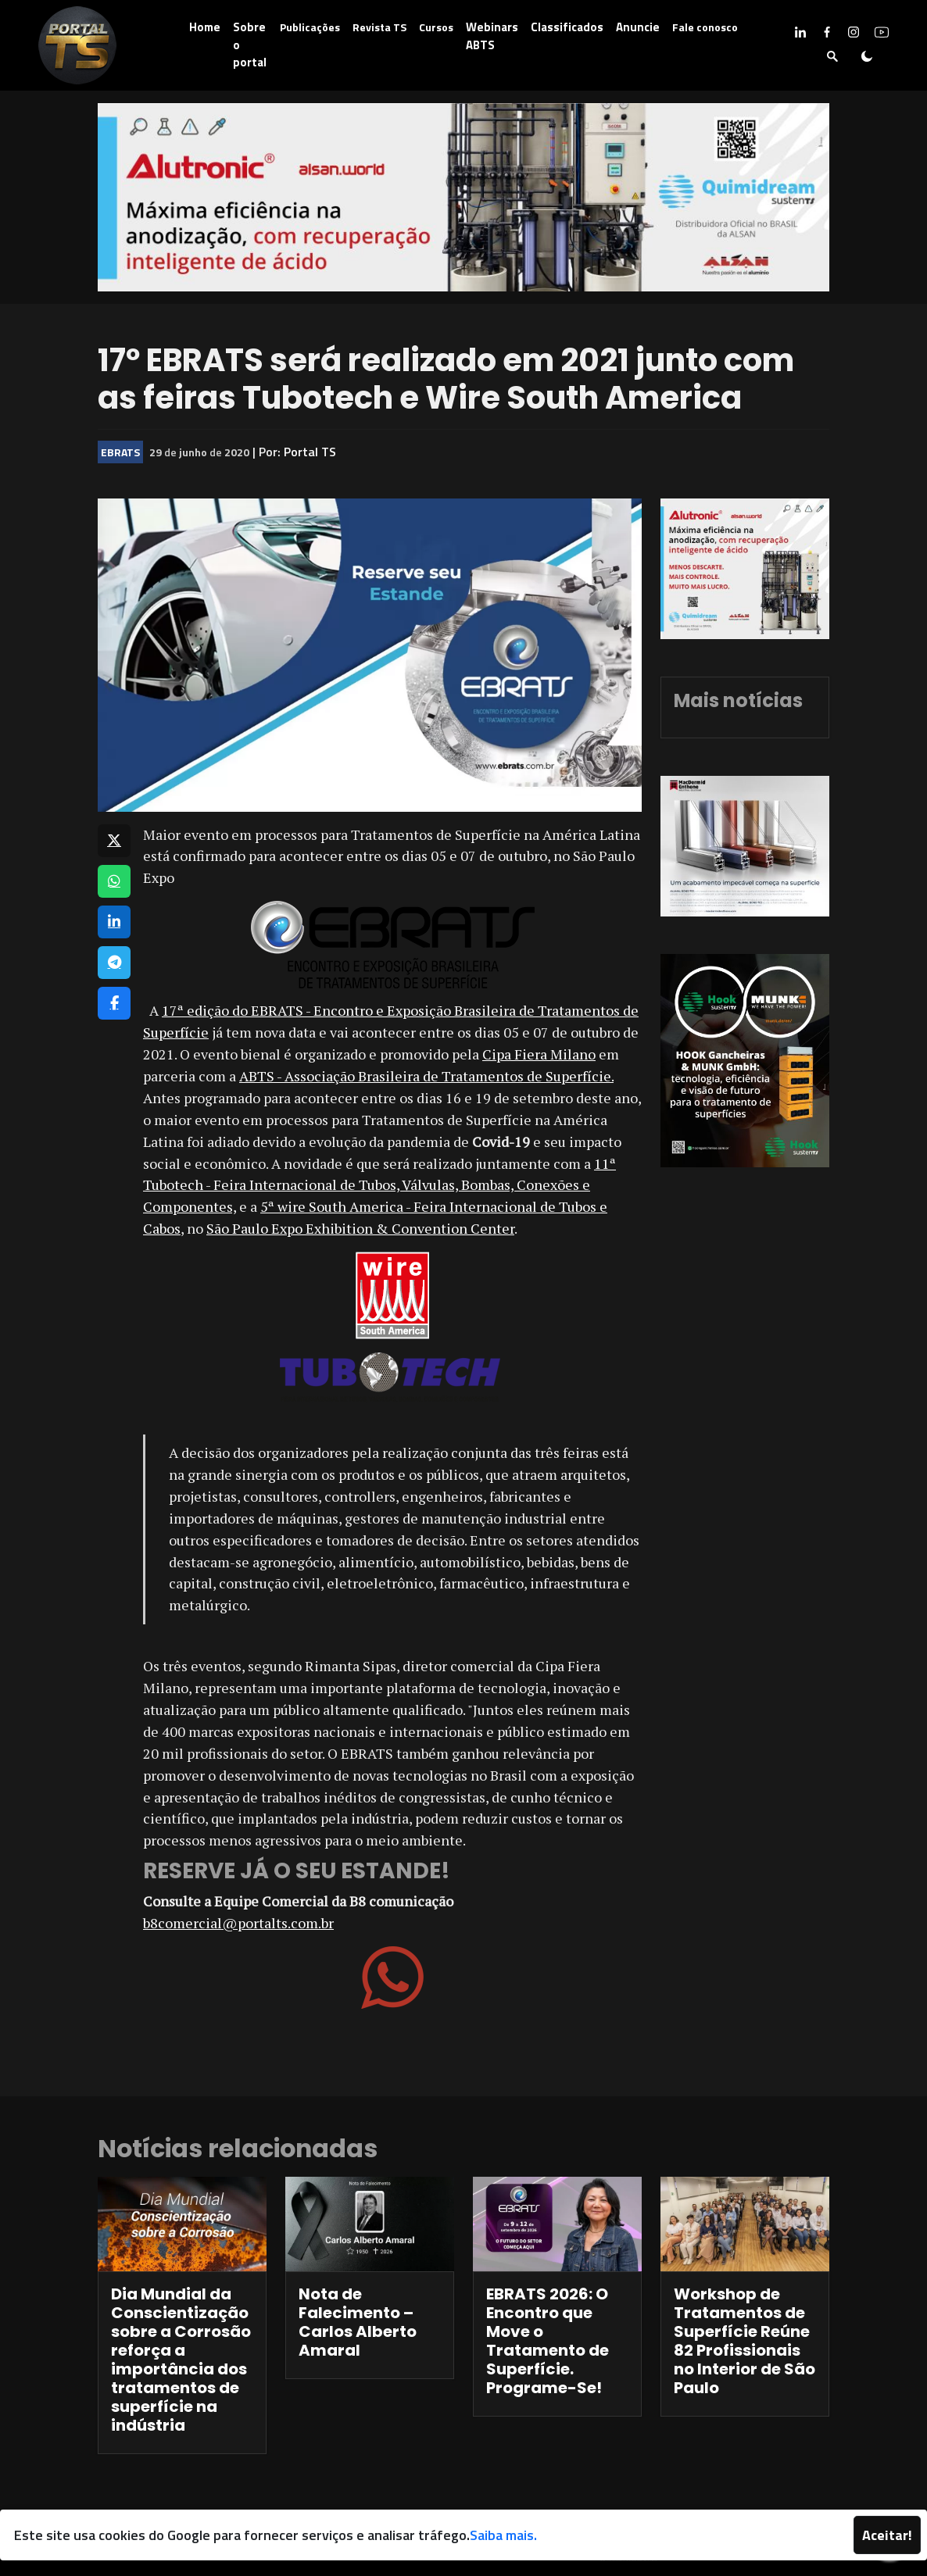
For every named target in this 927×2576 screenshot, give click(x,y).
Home (204, 27)
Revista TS (379, 27)
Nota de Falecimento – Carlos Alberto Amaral (358, 2322)
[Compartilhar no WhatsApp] (114, 881)
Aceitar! (887, 2535)
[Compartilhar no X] (114, 840)
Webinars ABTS (492, 36)
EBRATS (120, 452)
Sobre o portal (250, 44)
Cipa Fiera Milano (539, 1054)
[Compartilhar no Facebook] (114, 1003)
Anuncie (638, 27)
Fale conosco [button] (705, 27)
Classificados (567, 27)
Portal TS (310, 451)
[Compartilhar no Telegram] (114, 962)
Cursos (436, 27)
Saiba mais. (503, 2535)
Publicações (310, 27)
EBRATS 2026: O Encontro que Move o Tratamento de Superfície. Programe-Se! (547, 2341)
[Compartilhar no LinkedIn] (114, 922)
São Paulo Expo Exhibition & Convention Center (360, 1228)
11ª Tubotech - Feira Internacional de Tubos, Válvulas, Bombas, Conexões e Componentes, (379, 1185)
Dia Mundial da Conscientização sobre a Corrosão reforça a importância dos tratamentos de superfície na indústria (181, 2359)
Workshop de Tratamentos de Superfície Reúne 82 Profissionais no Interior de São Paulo (744, 2341)
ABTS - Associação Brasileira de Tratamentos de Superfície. (426, 1075)
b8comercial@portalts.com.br (238, 1922)
